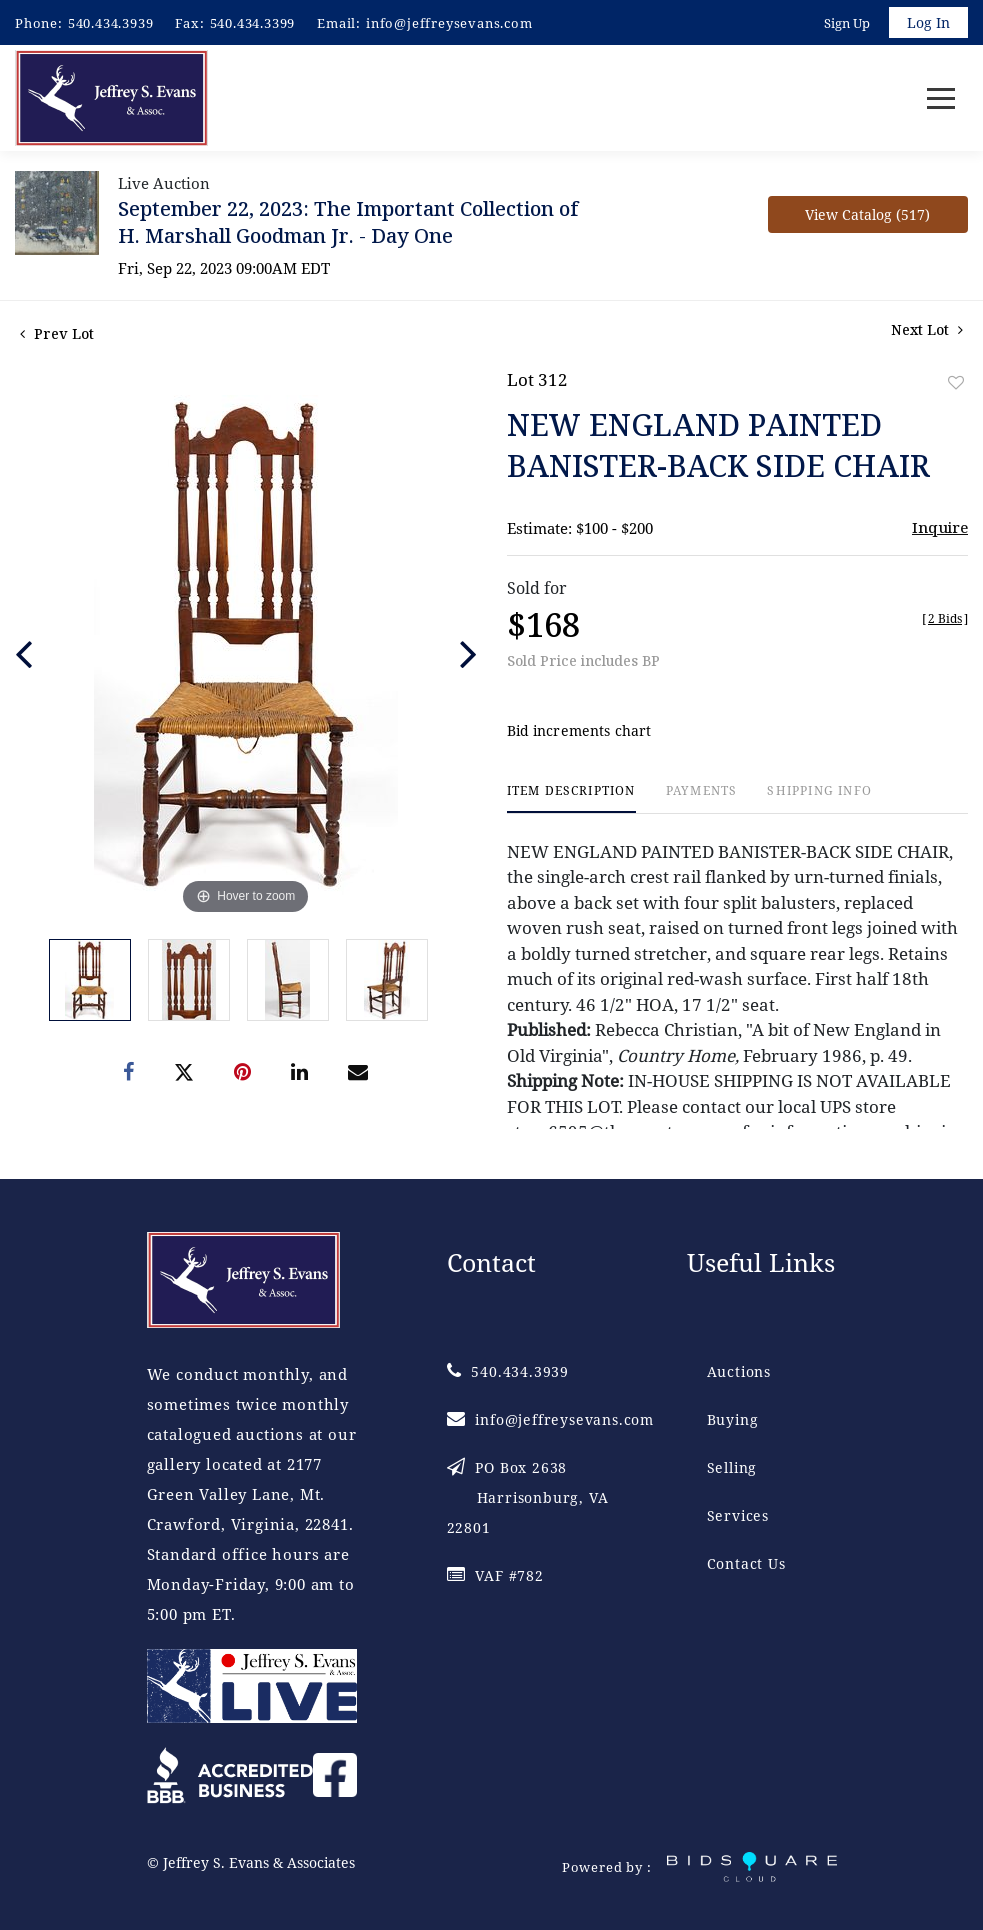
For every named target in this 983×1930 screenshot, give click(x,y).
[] (945, 618)
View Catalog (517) (867, 214)
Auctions (739, 1371)
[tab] (571, 798)
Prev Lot (57, 333)
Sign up (847, 23)
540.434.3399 (253, 23)
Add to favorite (956, 382)
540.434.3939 (111, 23)
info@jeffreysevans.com (449, 23)
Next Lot (927, 329)
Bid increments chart (579, 730)
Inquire (940, 527)
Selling (732, 1467)
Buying (733, 1419)
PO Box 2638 (528, 1497)
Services (738, 1515)
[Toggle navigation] (941, 98)
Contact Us (746, 1563)
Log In (928, 22)
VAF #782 (495, 1575)
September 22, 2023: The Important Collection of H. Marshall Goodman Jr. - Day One (348, 222)
